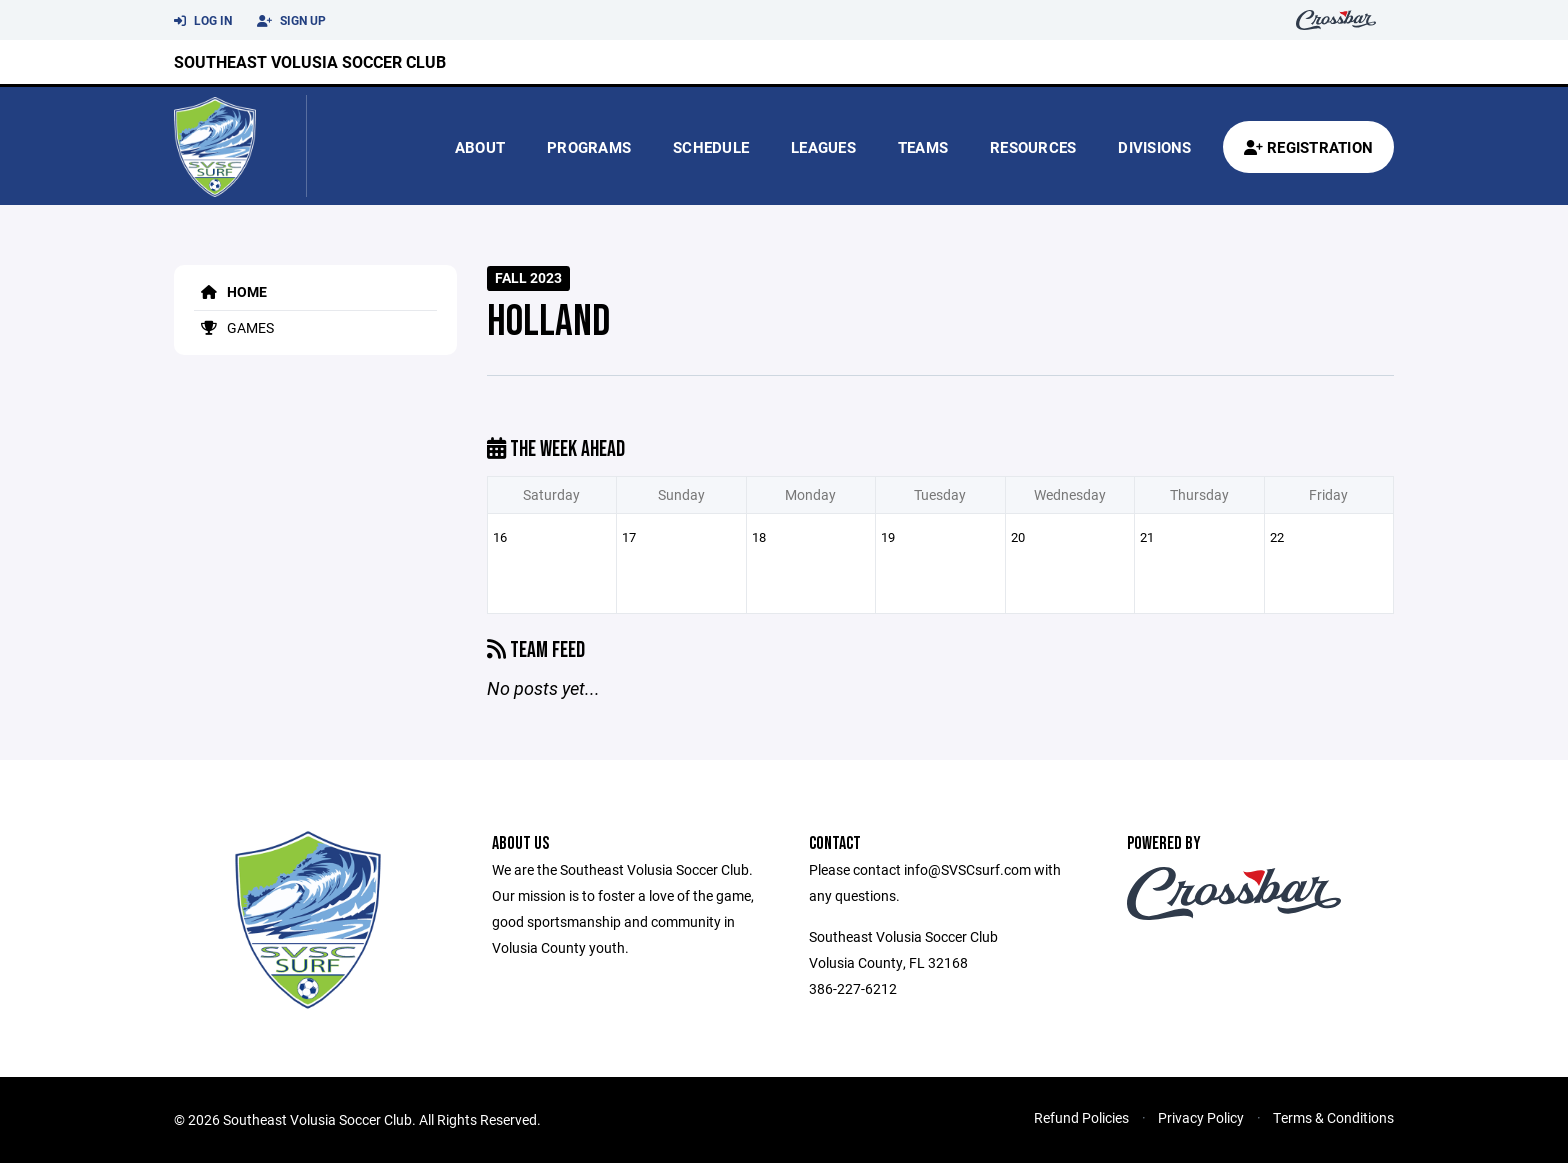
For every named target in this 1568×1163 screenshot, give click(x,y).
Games (234, 327)
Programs (589, 147)
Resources (1033, 147)
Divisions (1154, 147)
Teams (923, 147)
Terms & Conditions (1333, 1117)
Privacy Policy (1201, 1117)
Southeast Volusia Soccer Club (310, 61)
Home (230, 291)
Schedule (711, 147)
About (480, 147)
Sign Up (291, 21)
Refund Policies (1081, 1117)
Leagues (823, 147)
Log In (203, 21)
